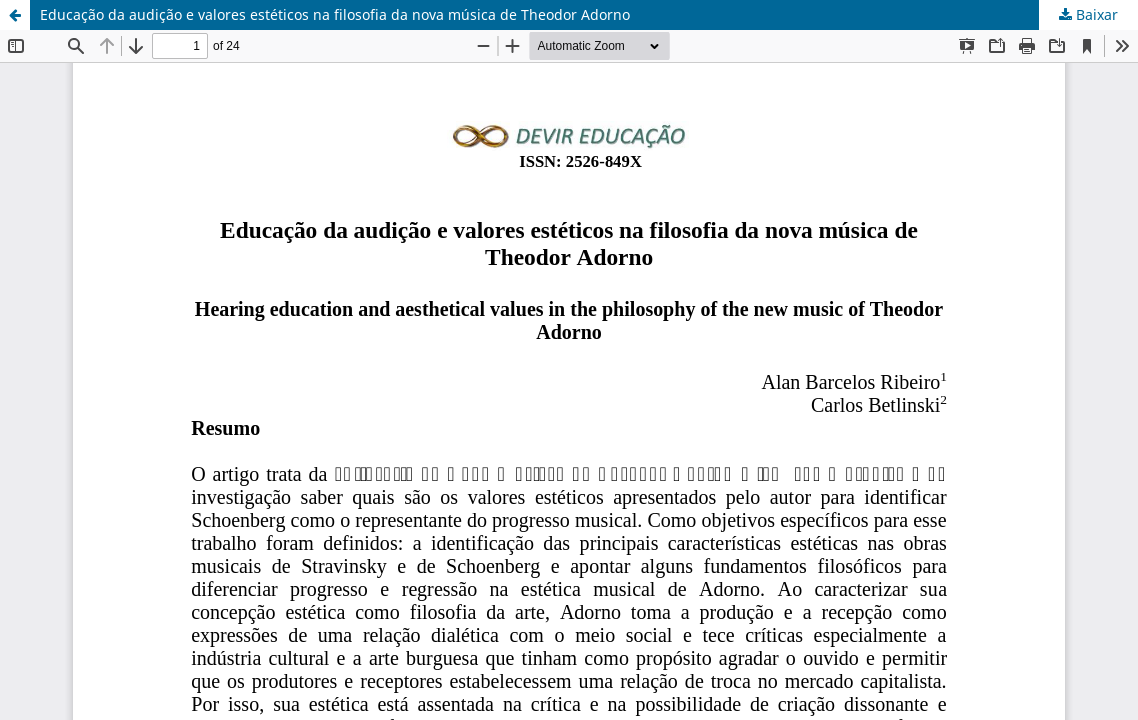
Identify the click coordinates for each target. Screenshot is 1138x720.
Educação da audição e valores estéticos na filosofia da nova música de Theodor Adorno (335, 14)
